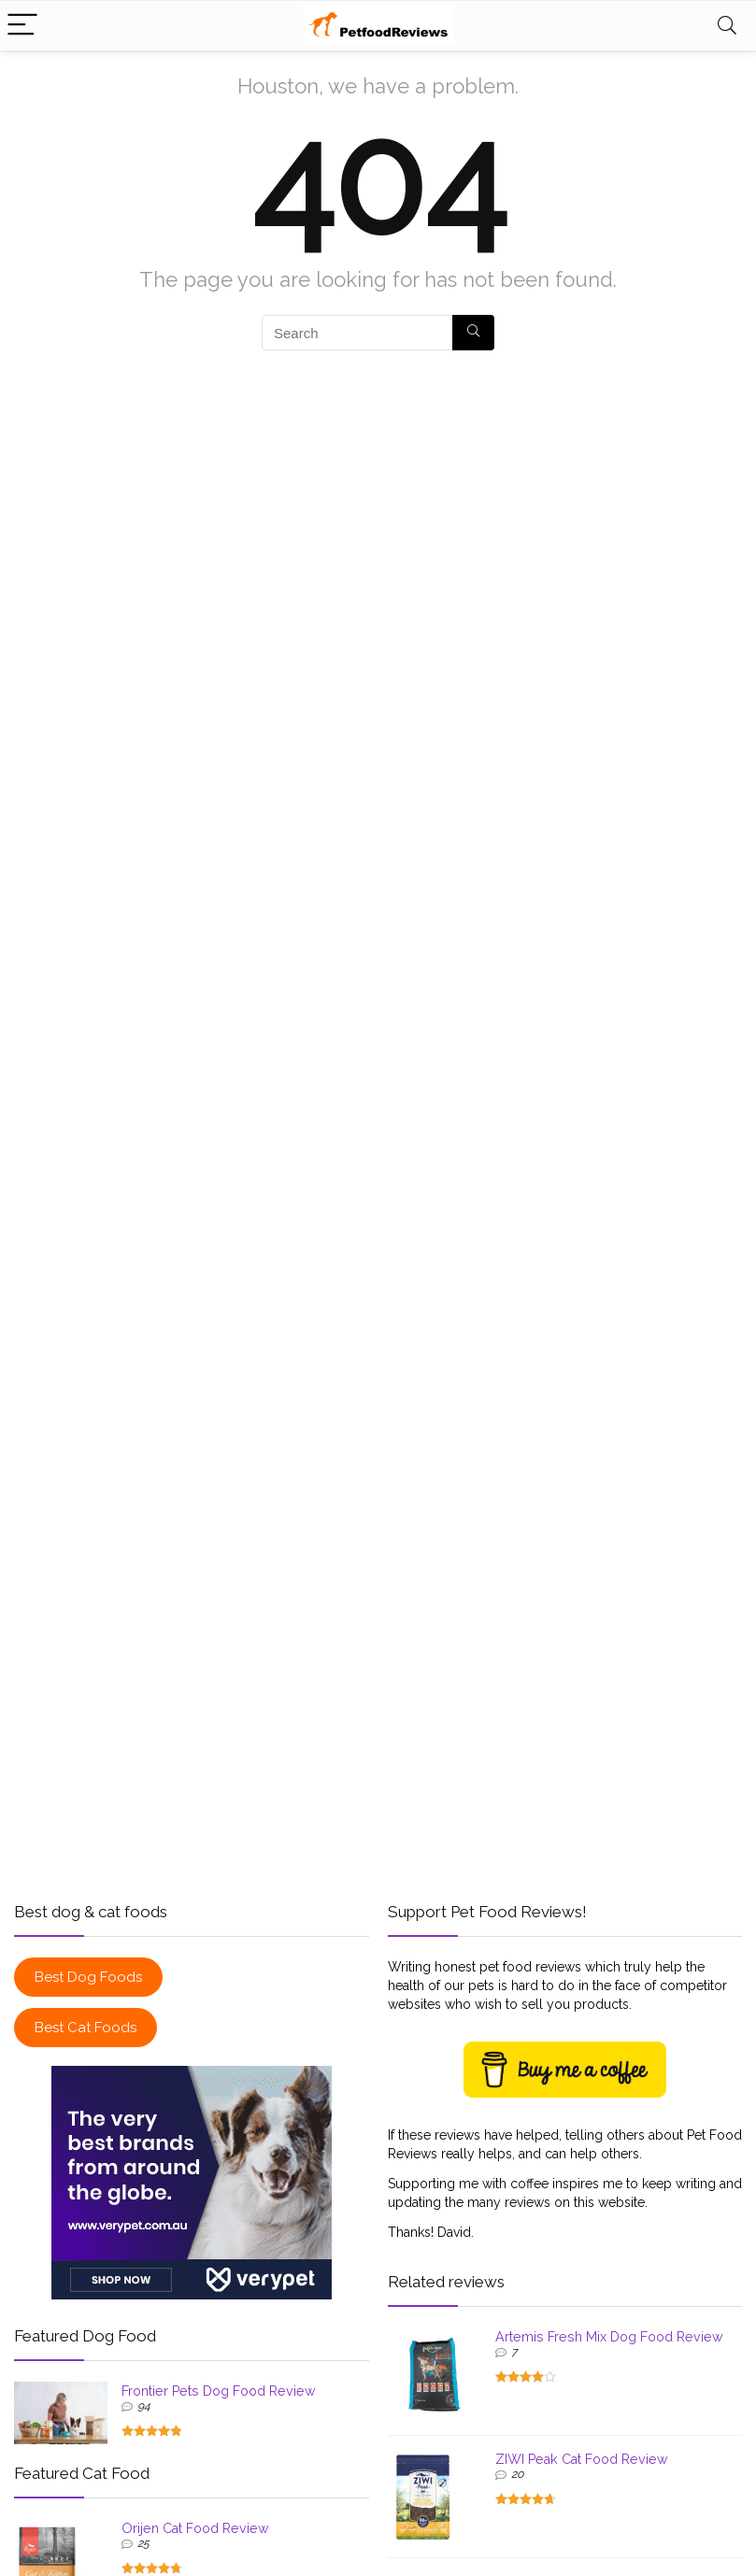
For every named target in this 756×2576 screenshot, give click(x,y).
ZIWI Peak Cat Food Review (581, 2459)
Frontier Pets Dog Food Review (218, 2391)
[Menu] (22, 25)
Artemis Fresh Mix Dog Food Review (609, 2336)
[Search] (727, 25)
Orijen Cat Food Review (195, 2528)
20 (517, 2474)
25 (143, 2543)
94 (143, 2405)
